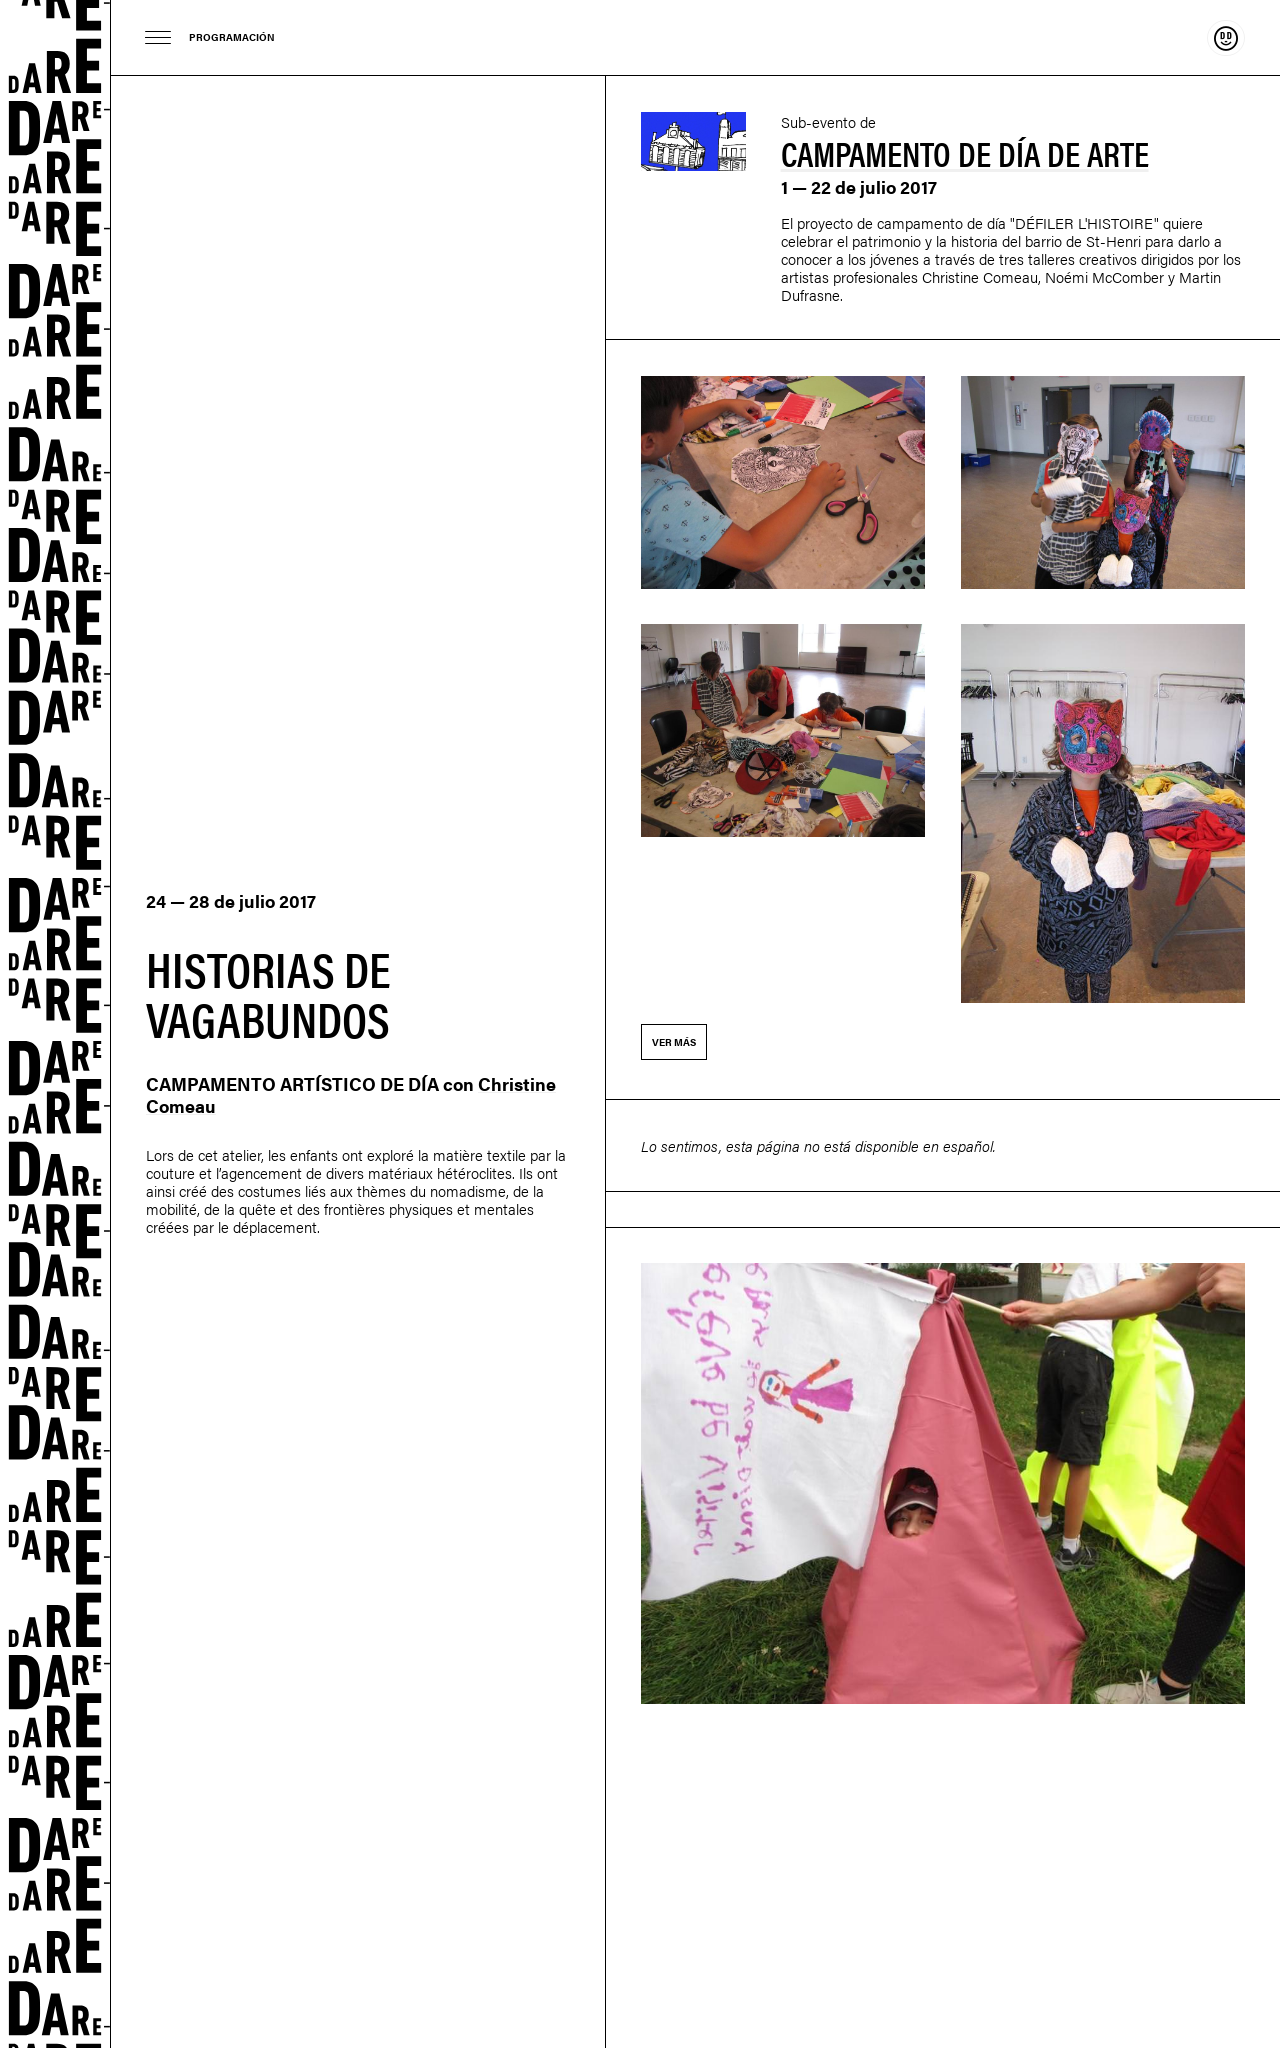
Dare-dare (55, 1024)
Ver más (674, 1042)
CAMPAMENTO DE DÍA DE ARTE (965, 152)
